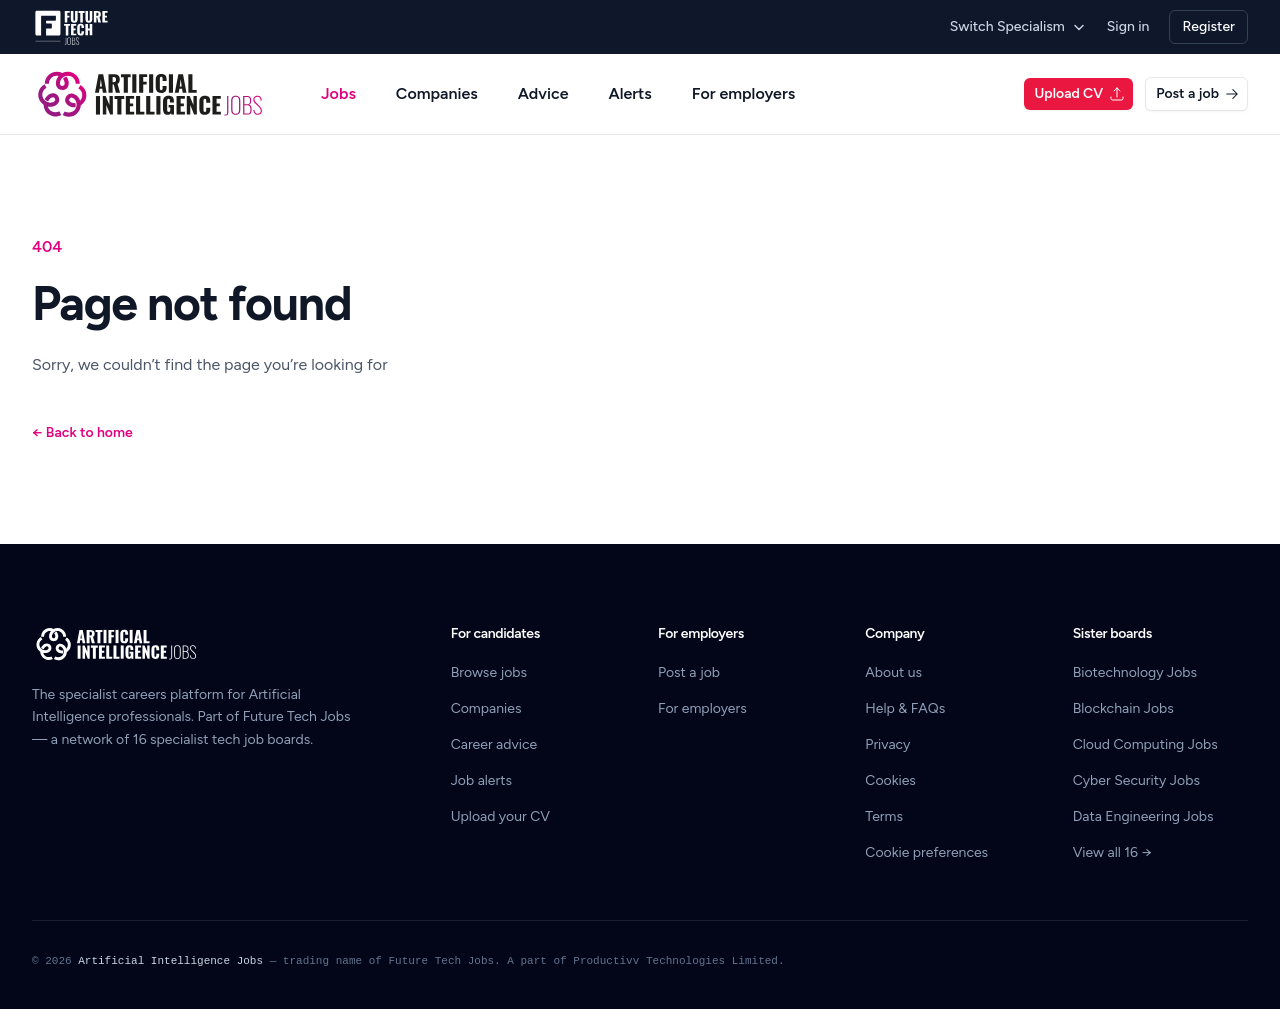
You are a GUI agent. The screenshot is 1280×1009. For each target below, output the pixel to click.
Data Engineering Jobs (1143, 816)
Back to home (82, 432)
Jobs (338, 93)
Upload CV (1079, 93)
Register (1208, 26)
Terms (884, 816)
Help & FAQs (905, 708)
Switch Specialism (1018, 26)
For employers (743, 93)
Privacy (887, 744)
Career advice (494, 744)
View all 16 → (1112, 852)
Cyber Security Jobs (1136, 780)
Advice (543, 93)
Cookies (890, 780)
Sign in (1128, 26)
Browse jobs (489, 672)
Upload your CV (500, 816)
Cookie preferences (926, 852)
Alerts (629, 93)
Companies (437, 93)
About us (893, 672)
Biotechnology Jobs (1135, 672)
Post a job (1197, 93)
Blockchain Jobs (1123, 708)
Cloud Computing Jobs (1145, 744)
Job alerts (481, 780)
